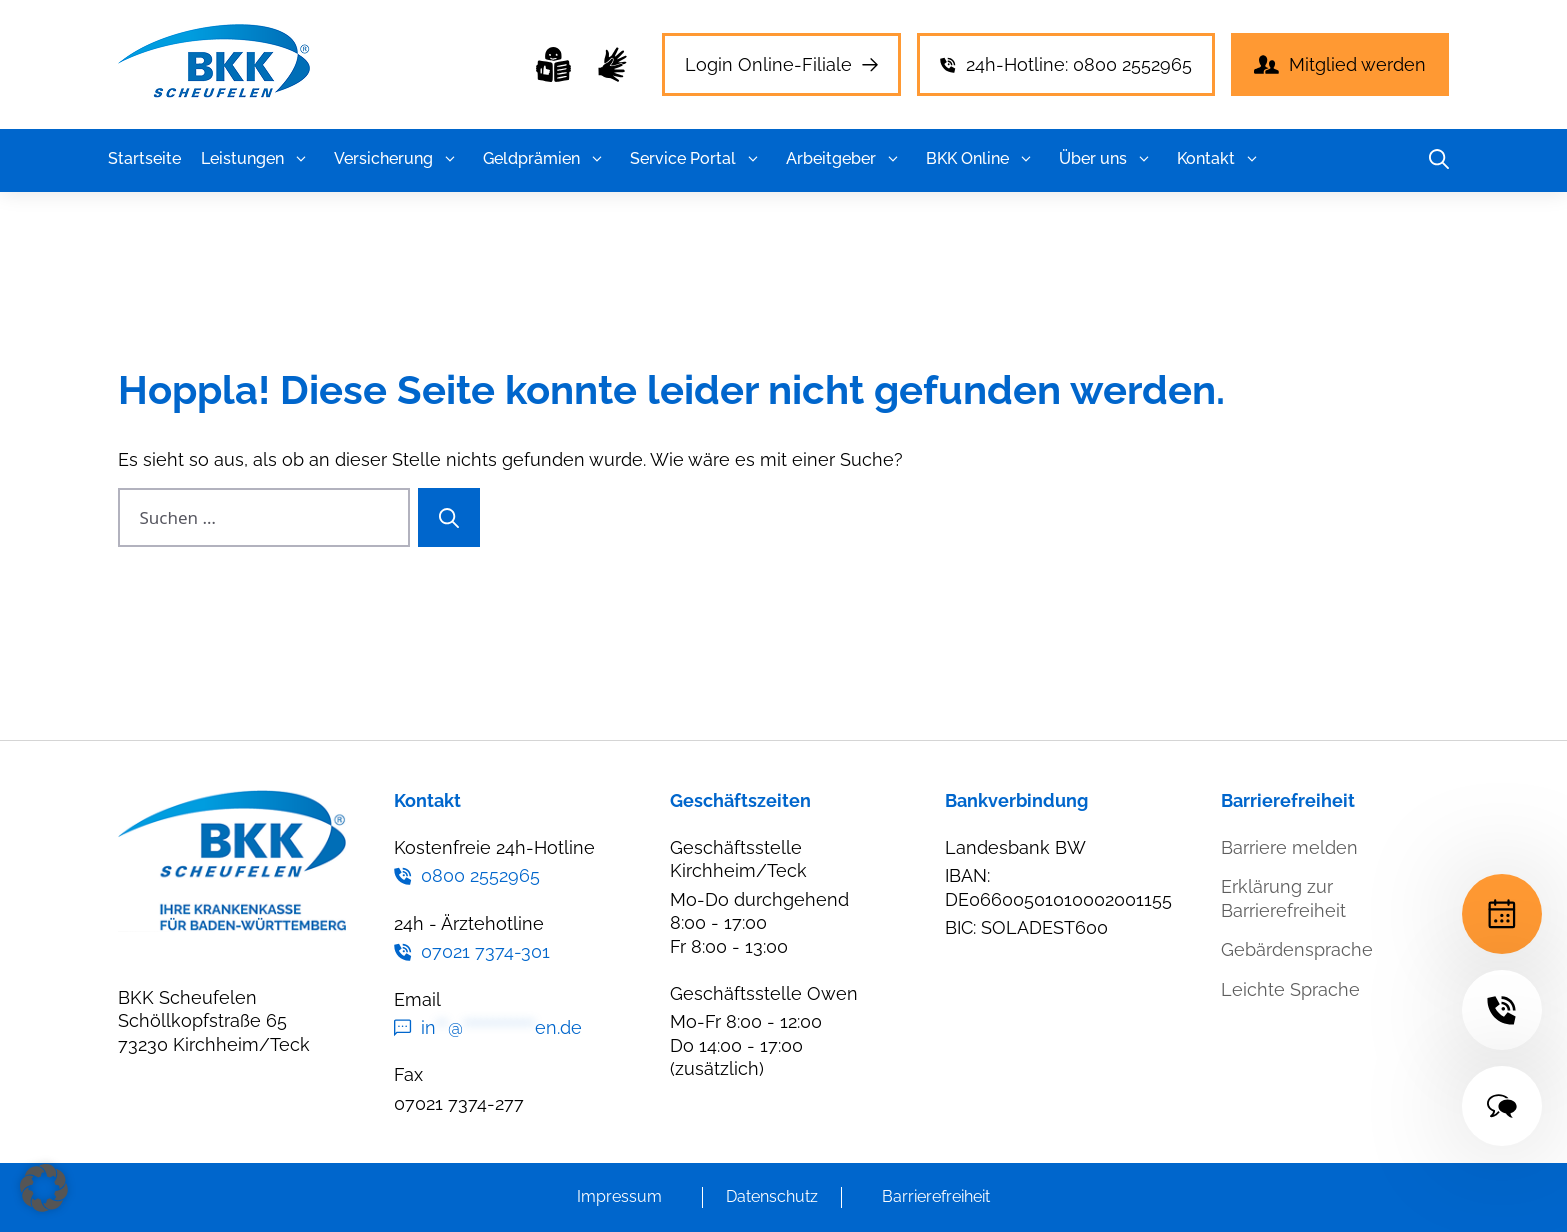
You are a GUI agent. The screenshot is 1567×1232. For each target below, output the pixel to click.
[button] (301, 159)
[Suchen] (449, 518)
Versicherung (398, 159)
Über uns (1108, 159)
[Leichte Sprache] (553, 64)
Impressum (619, 1196)
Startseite (144, 158)
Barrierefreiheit (936, 1196)
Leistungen (257, 159)
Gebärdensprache (1297, 949)
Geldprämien (546, 159)
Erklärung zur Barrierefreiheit (1283, 898)
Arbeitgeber (846, 159)
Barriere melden (1289, 847)
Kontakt (1221, 159)
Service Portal (698, 159)
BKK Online (982, 159)
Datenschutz (772, 1196)
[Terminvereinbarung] (1502, 914)
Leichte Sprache (1290, 989)
